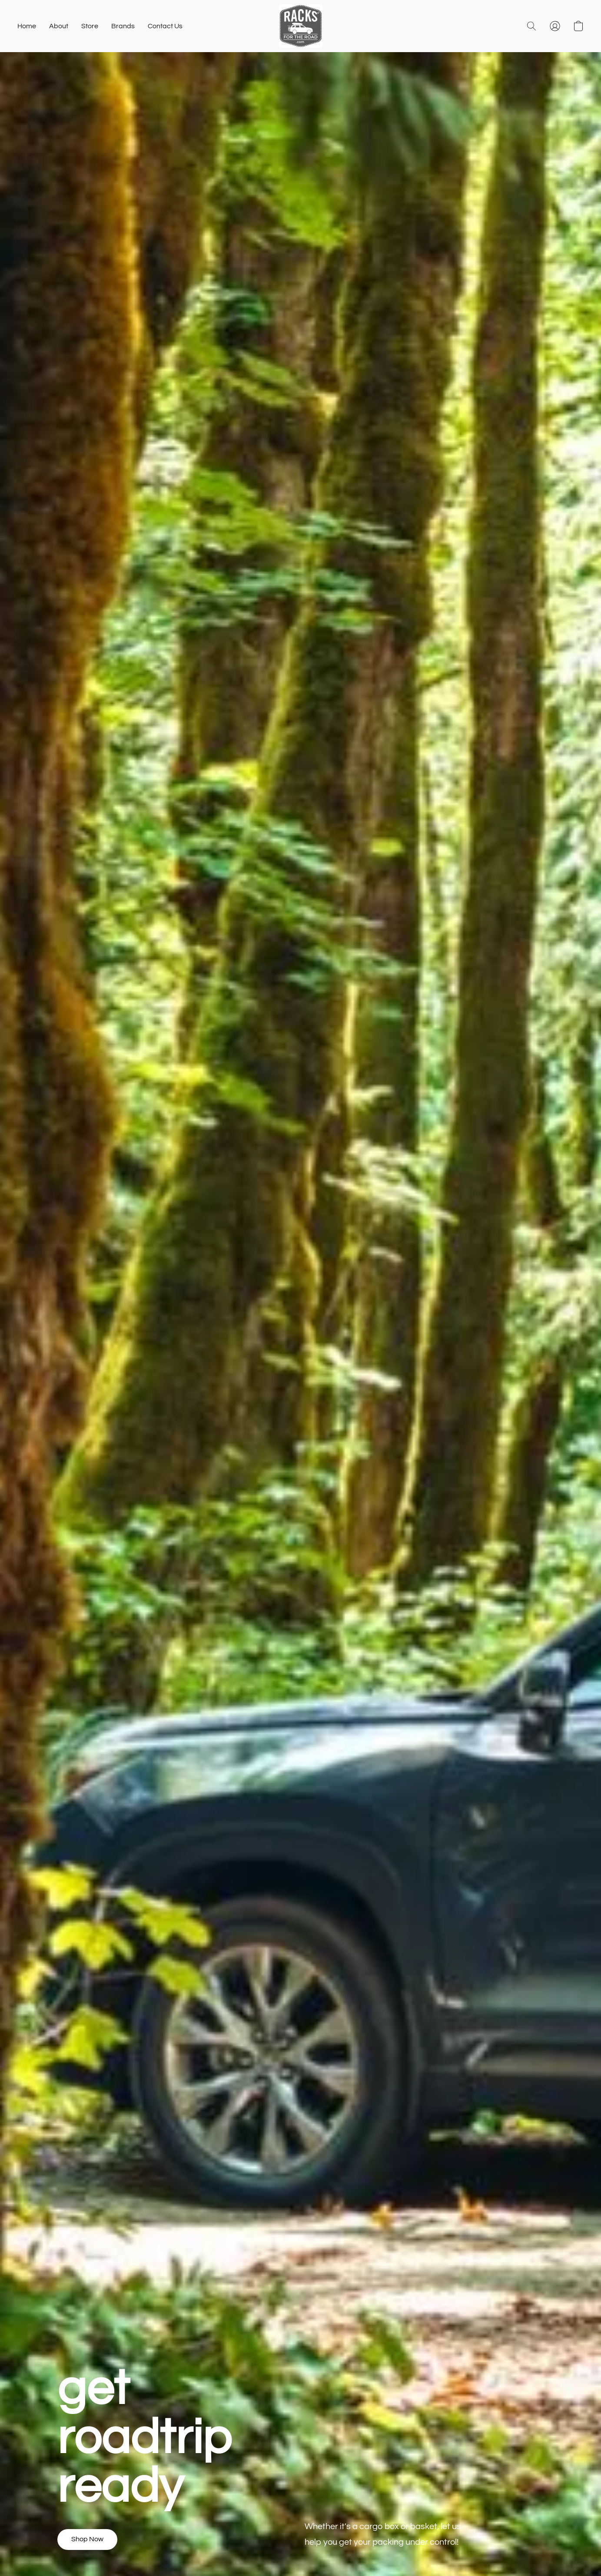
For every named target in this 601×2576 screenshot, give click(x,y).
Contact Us (165, 26)
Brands (123, 26)
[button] (300, 26)
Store (89, 26)
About (58, 26)
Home (26, 26)
